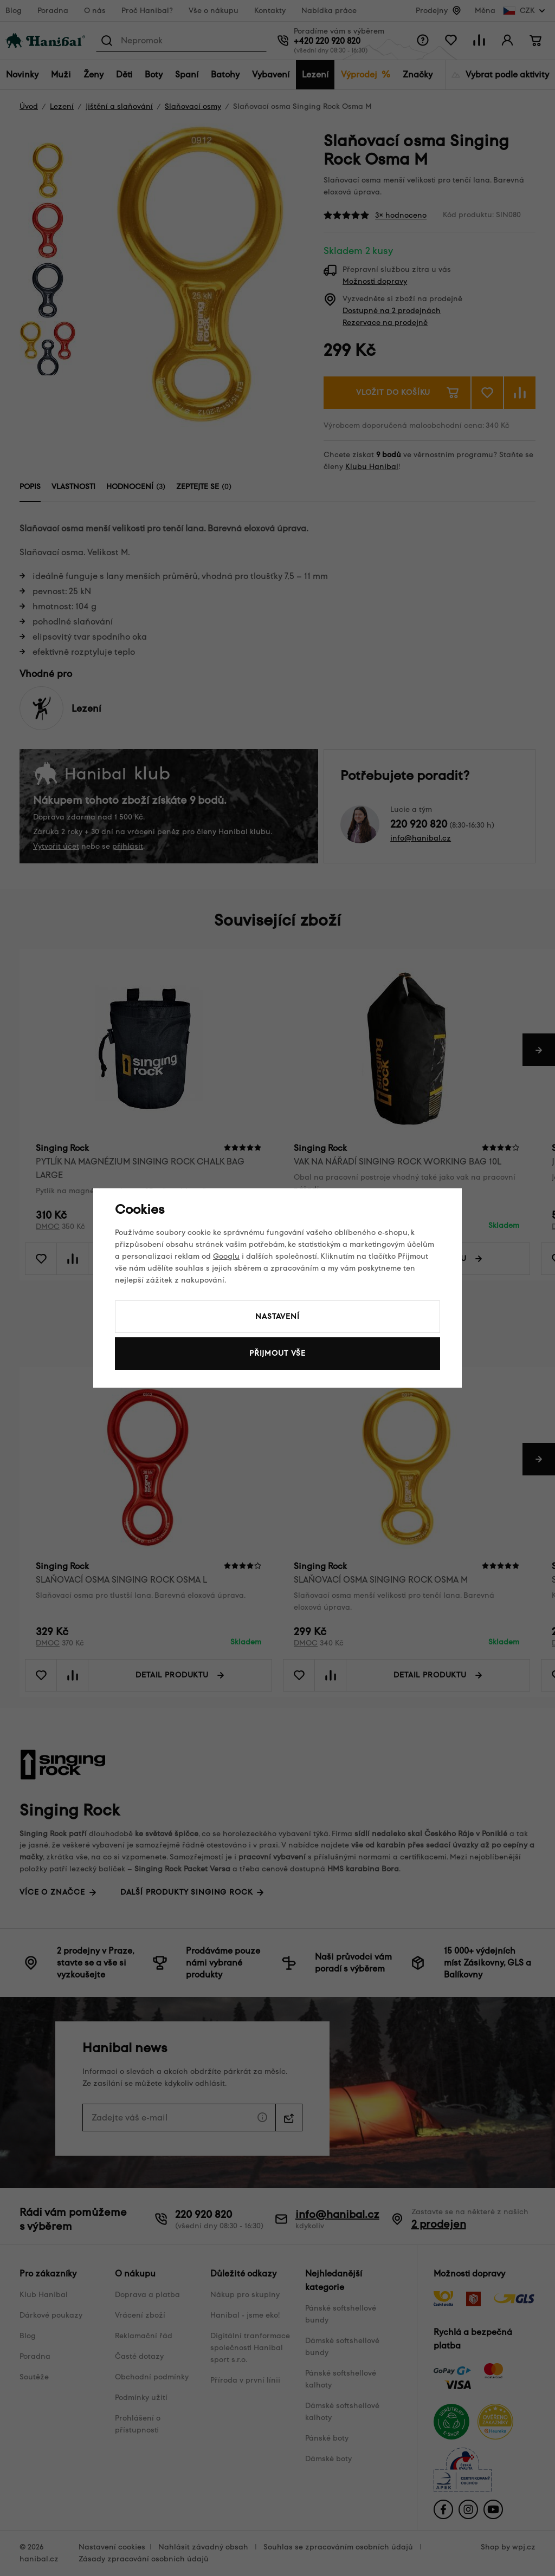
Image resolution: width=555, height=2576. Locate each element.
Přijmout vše (277, 1353)
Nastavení (277, 1316)
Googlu (226, 1256)
